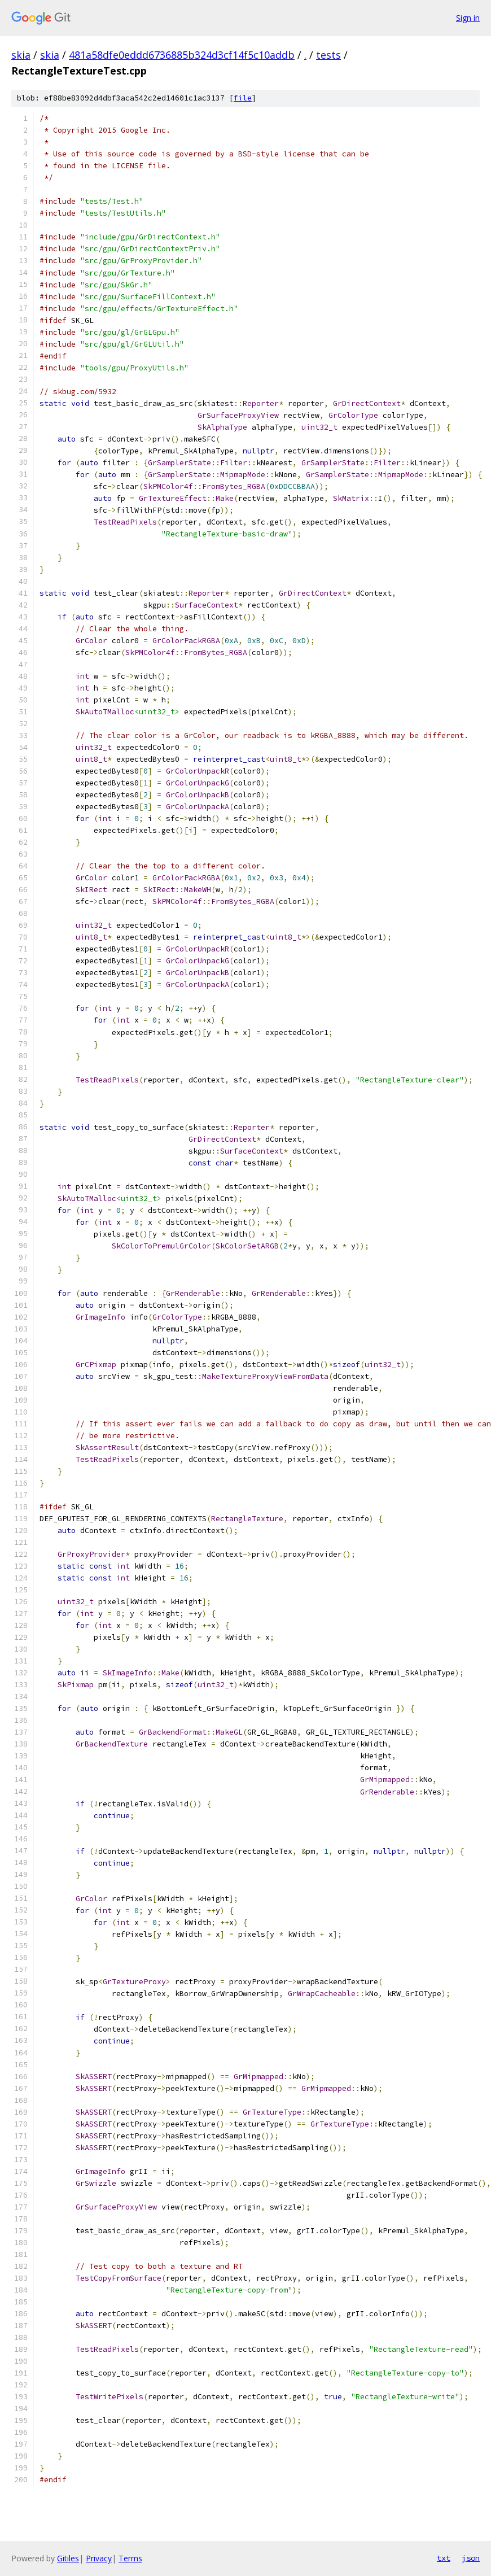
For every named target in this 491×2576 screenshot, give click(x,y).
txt (443, 2558)
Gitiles (68, 2558)
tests (328, 55)
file (243, 98)
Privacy (99, 2558)
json (471, 2558)
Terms (130, 2558)
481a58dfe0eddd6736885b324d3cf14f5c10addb (182, 55)
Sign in (468, 17)
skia (20, 55)
